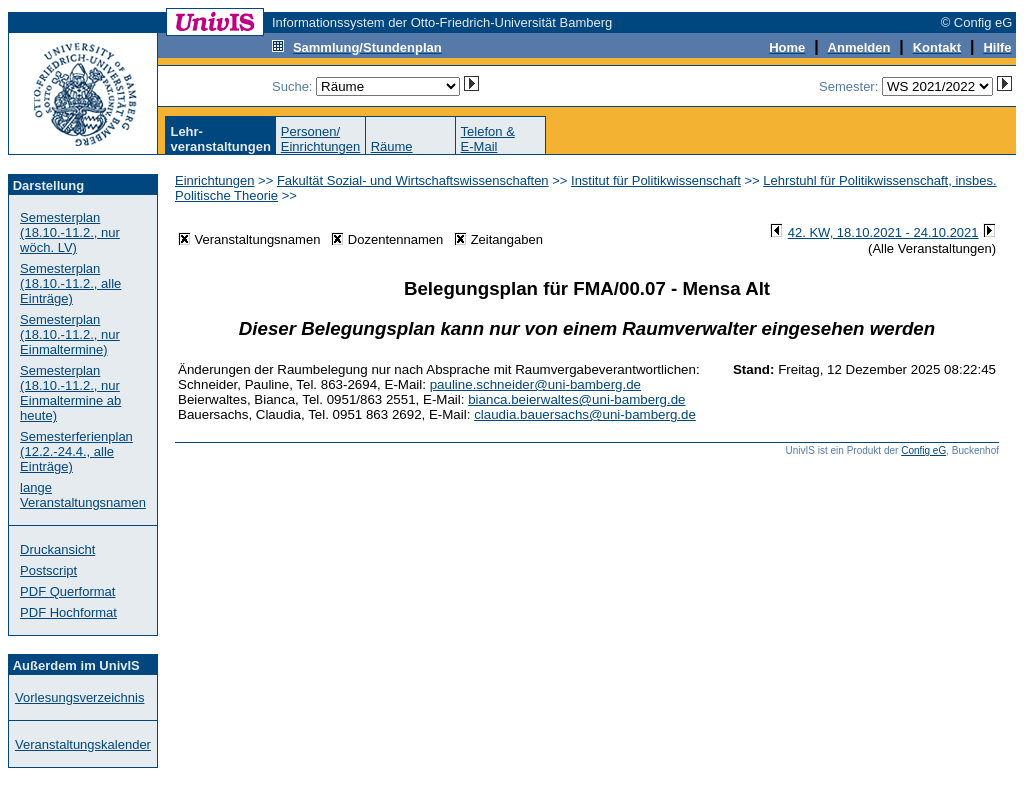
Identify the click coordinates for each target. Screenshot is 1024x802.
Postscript (48, 570)
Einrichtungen (215, 180)
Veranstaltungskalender (83, 744)
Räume (392, 146)
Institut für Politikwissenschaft (656, 180)
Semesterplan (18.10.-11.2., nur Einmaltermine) (70, 334)
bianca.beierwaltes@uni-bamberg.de (576, 399)
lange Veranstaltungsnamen (83, 495)
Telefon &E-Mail (488, 139)
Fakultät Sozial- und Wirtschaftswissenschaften (413, 180)
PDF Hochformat (68, 612)
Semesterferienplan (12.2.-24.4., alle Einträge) (76, 451)
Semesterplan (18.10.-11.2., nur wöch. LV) (70, 232)
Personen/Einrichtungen (321, 139)
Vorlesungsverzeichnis (79, 697)
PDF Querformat (67, 591)
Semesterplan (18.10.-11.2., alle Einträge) (70, 283)
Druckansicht (57, 549)
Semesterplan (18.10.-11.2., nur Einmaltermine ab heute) (70, 393)
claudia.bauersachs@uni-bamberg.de (585, 414)
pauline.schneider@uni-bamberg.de (535, 384)
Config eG (923, 450)
